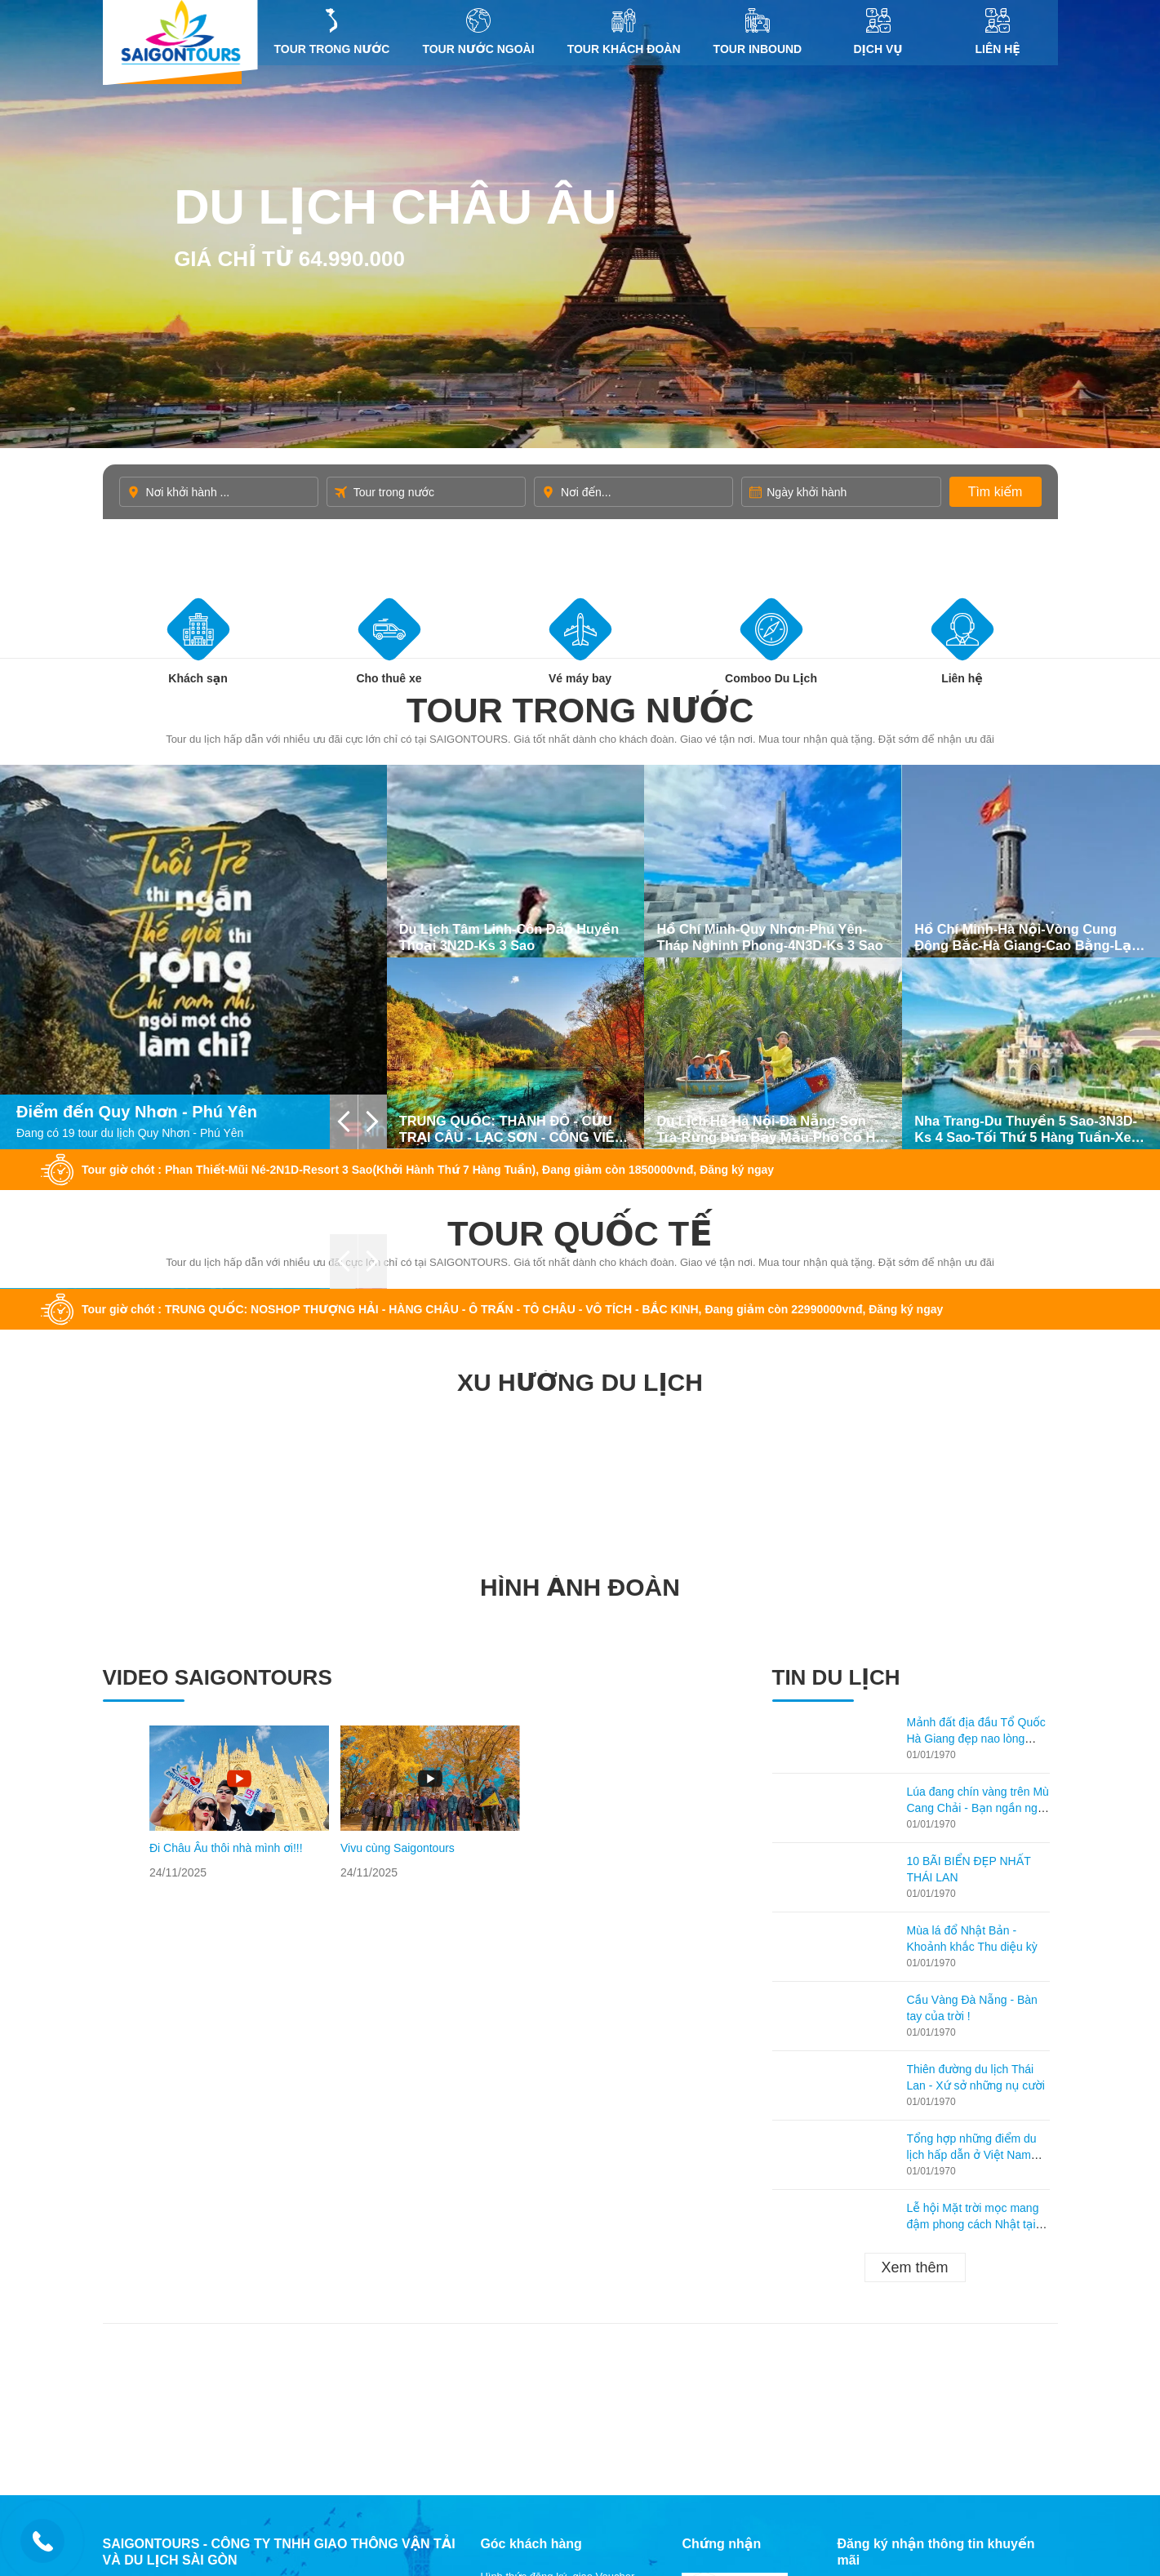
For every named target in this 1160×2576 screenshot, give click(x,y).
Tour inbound (757, 32)
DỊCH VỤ (878, 32)
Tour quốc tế (580, 850)
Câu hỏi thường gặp (528, 2233)
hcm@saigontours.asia (196, 2253)
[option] (239, 1419)
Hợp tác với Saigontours (536, 2254)
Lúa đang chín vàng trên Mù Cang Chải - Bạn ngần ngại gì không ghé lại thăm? (978, 1424)
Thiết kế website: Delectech (903, 2398)
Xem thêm (914, 1884)
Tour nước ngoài (478, 32)
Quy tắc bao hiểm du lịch (539, 2295)
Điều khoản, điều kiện (532, 2315)
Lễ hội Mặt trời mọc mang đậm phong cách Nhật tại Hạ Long (973, 1840)
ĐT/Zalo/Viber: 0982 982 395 (218, 2312)
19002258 (183, 2236)
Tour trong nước (332, 32)
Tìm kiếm (995, 492)
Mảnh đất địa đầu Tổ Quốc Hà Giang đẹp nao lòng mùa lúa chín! (976, 1355)
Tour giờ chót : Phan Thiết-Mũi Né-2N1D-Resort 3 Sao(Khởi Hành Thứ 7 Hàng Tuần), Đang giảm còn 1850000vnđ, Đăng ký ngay (428, 786)
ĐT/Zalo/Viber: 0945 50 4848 (218, 2219)
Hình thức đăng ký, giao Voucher (557, 2193)
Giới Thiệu (505, 2356)
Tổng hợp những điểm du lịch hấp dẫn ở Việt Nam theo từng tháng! (972, 1771)
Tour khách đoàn (624, 32)
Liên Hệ (998, 32)
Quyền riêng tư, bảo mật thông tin (560, 2274)
